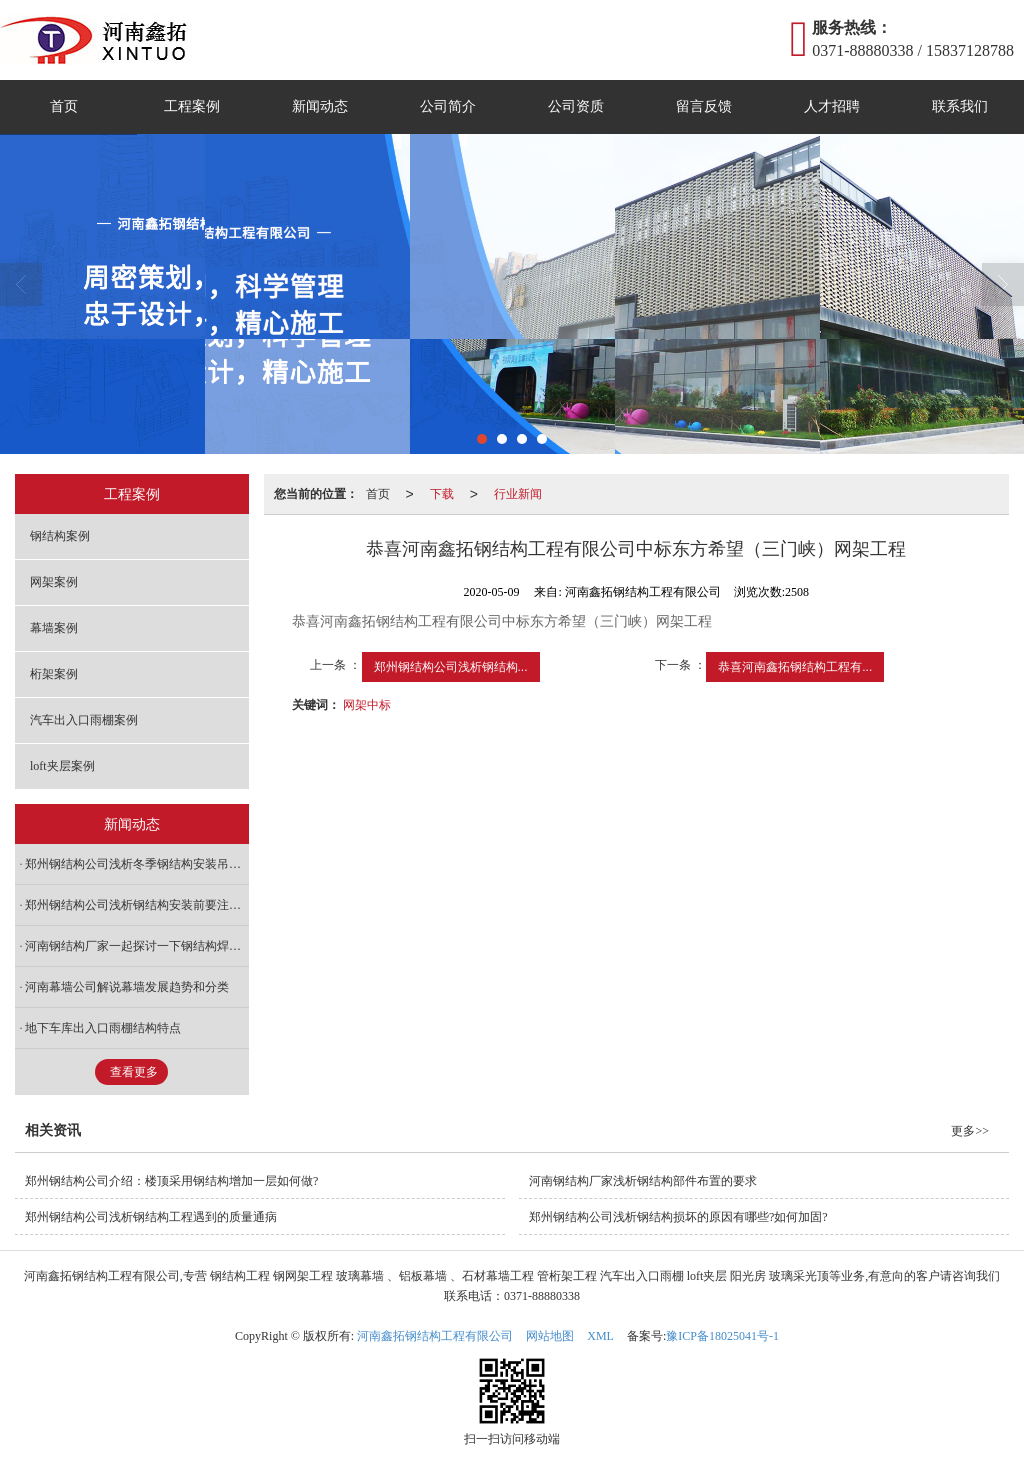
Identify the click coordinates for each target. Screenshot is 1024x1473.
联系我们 (960, 106)
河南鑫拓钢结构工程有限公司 (435, 1336)
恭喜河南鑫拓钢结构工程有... (795, 667)
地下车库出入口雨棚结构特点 (103, 1028)
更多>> (970, 1131)
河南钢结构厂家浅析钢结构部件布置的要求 (643, 1181)
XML (600, 1336)
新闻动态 (320, 106)
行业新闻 (518, 494)
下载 (442, 494)
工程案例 (192, 106)
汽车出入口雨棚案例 (84, 720)
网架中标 (367, 705)
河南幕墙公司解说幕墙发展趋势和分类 (127, 987)
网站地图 (550, 1336)
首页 (64, 106)
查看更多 (134, 1072)
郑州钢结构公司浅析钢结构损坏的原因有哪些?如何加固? (678, 1217)
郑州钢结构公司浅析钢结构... (451, 667)
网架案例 (54, 582)
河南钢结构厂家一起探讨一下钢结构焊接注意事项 (137, 946)
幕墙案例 (54, 628)
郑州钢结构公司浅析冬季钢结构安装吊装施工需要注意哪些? (137, 864)
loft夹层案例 (62, 766)
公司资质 (576, 106)
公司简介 (448, 106)
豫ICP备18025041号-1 (722, 1336)
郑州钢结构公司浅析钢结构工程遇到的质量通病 (151, 1217)
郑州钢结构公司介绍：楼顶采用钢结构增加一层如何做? (171, 1181)
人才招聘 (832, 106)
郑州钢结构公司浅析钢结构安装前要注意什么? (137, 905)
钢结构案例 (60, 536)
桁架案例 (54, 674)
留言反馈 (704, 106)
